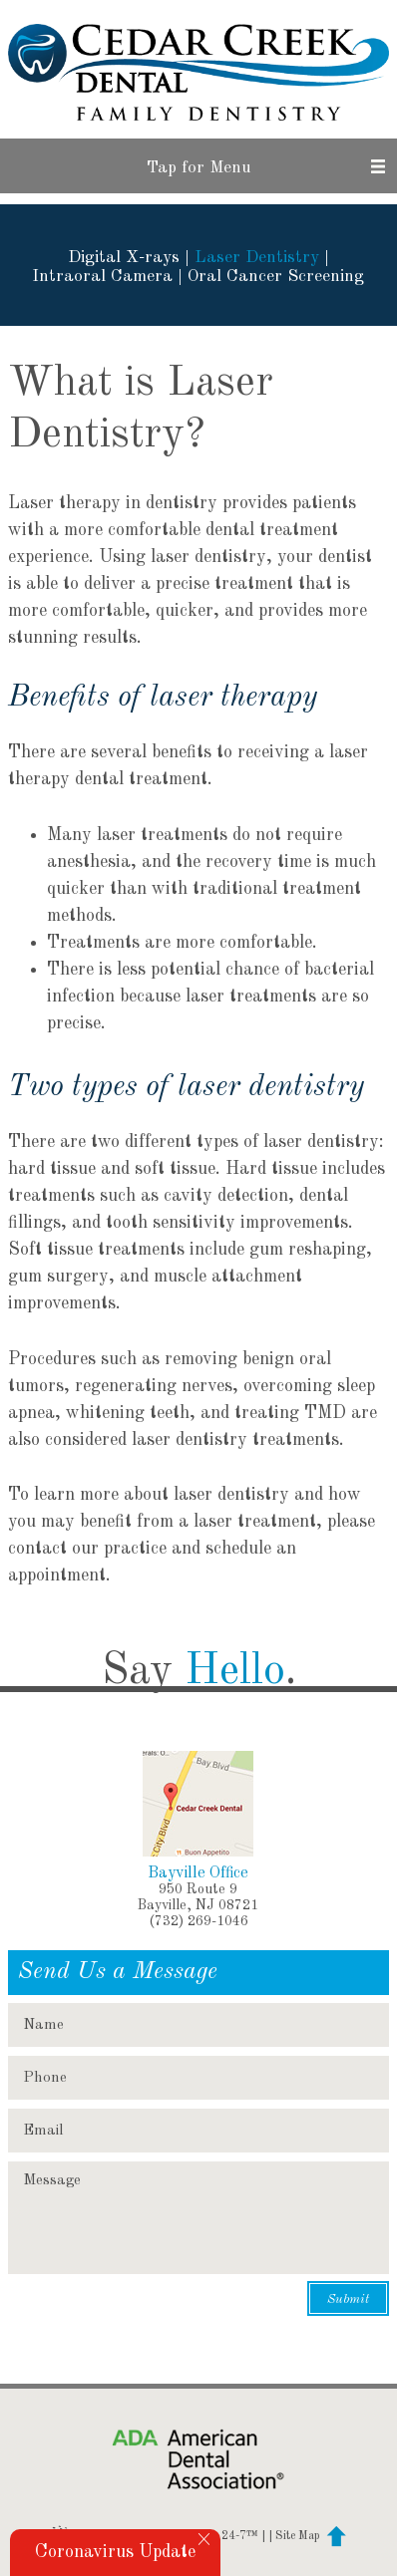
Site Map (297, 2536)
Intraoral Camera (102, 276)
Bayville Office (198, 1873)
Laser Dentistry (257, 257)
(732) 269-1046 (198, 1921)
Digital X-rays (124, 257)
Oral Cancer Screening (276, 276)
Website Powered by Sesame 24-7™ (154, 2536)
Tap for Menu (199, 167)
